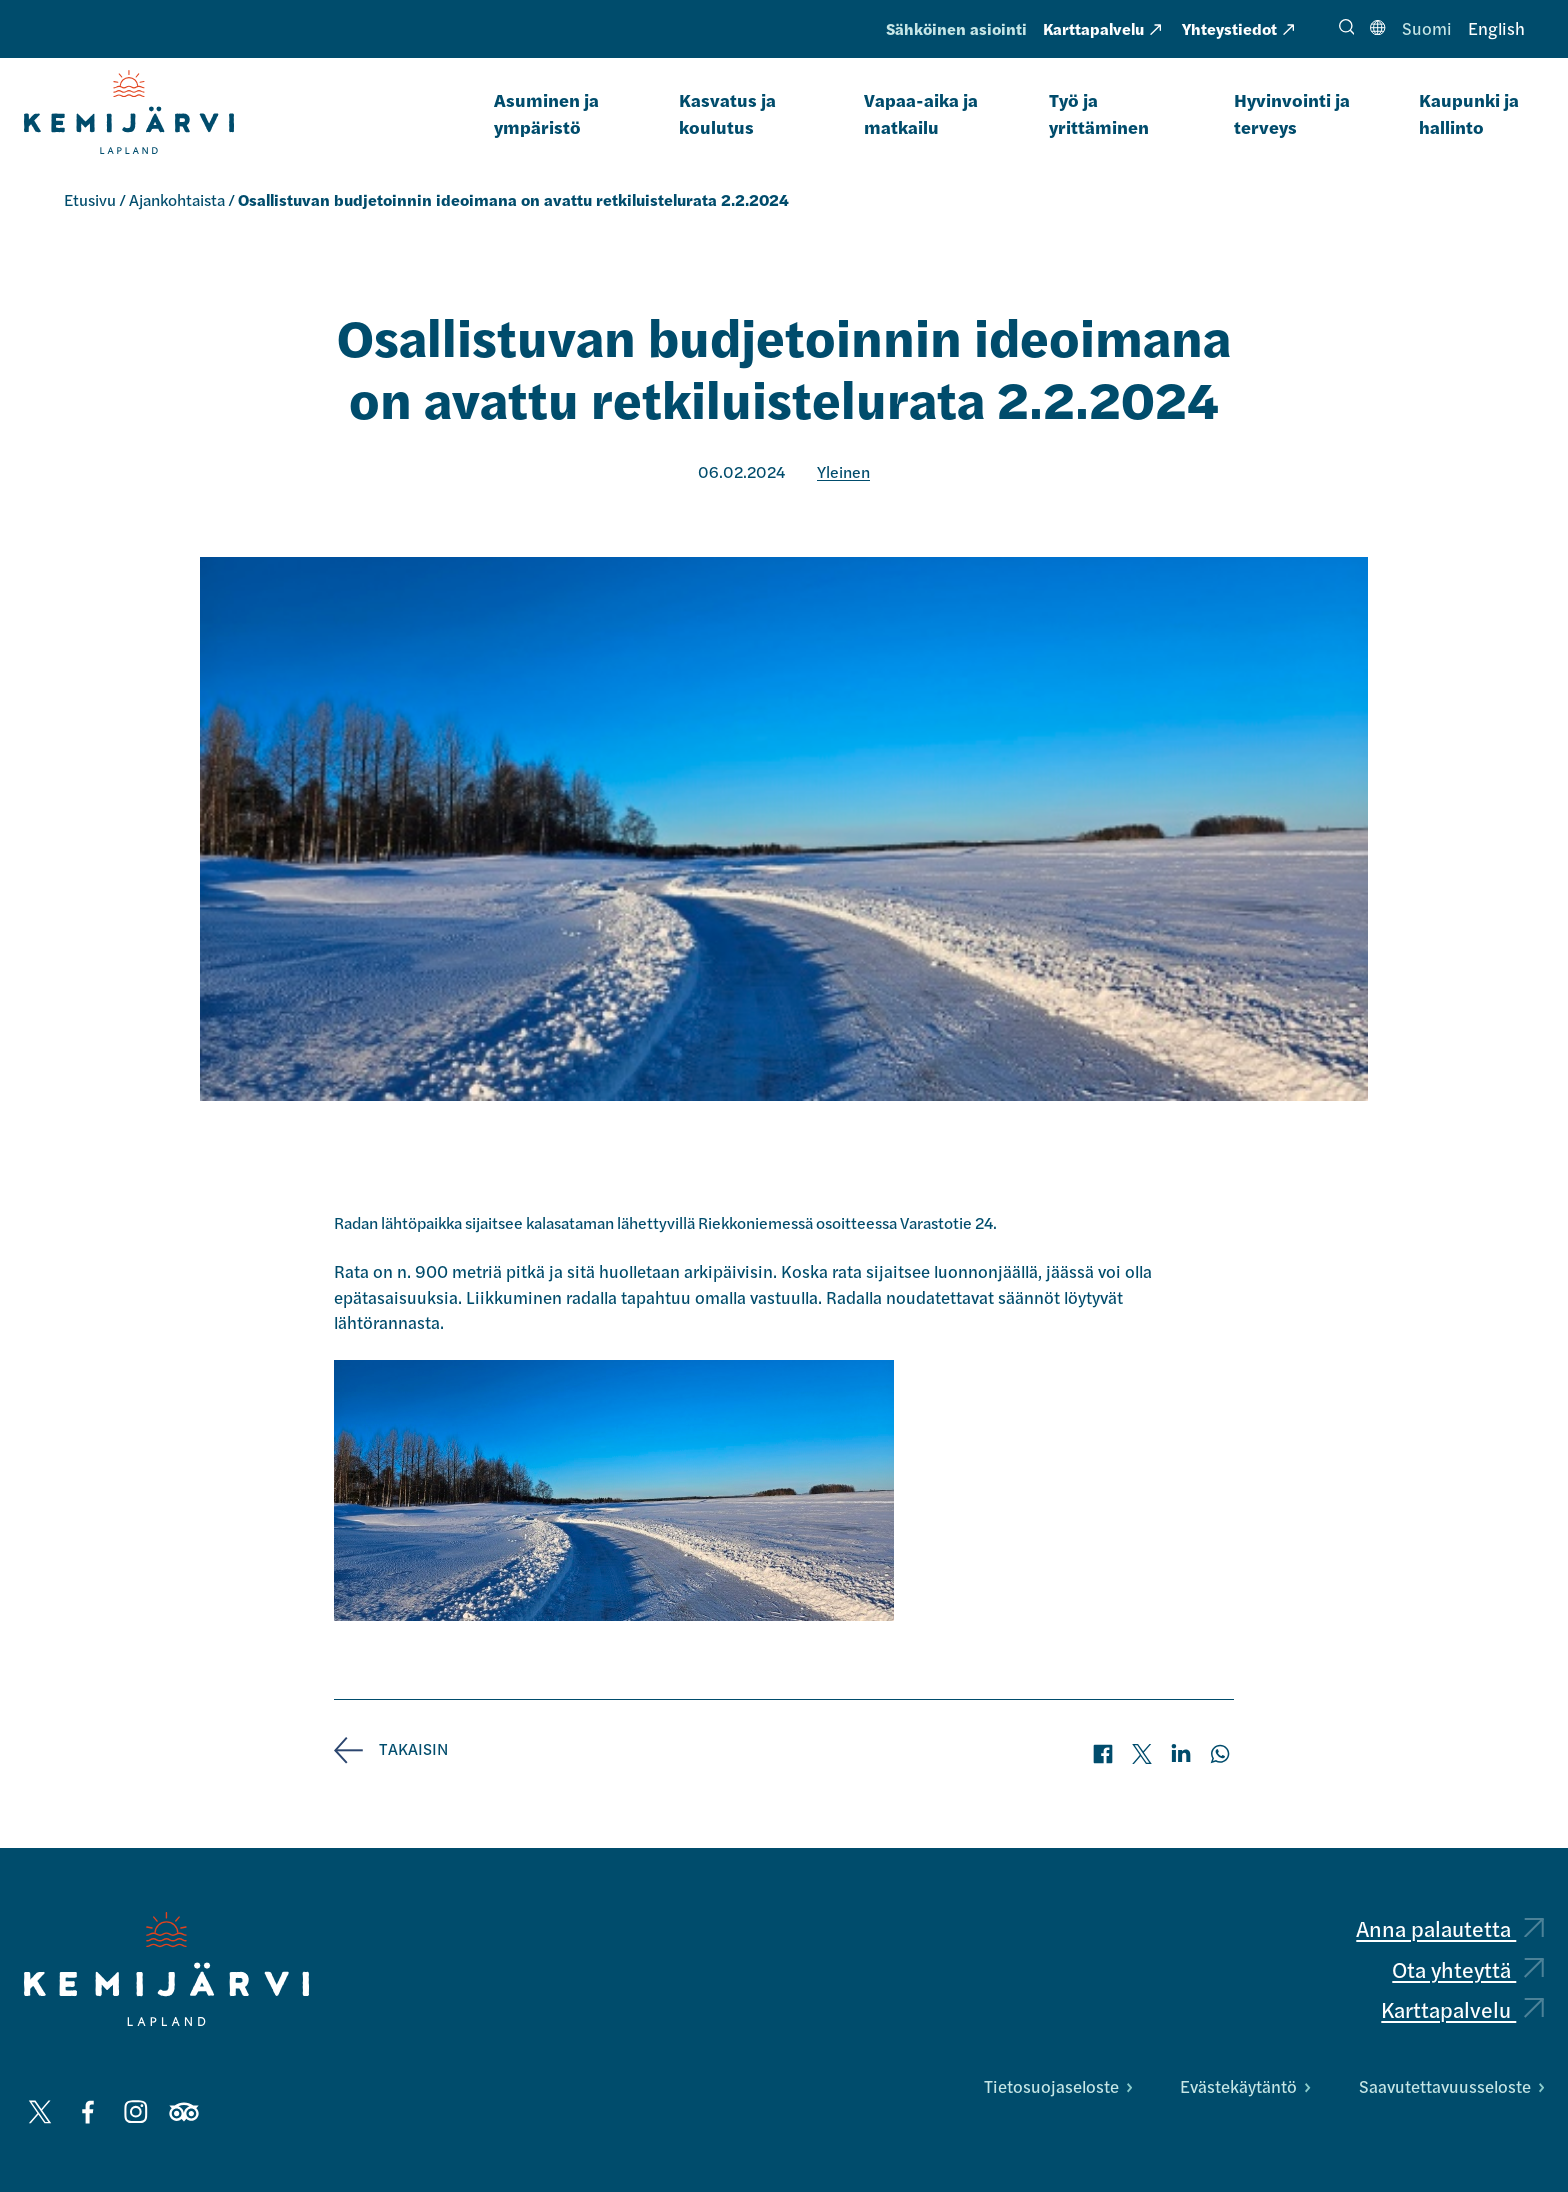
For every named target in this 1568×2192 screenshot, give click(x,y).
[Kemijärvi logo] (166, 1969)
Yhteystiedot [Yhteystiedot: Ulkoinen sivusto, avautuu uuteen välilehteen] (1238, 28)
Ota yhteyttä (1468, 1969)
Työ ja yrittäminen (1099, 113)
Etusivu (90, 199)
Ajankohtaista (177, 199)
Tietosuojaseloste (1058, 2086)
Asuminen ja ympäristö (546, 113)
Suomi (1427, 28)
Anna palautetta (1450, 1928)
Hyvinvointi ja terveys (1292, 113)
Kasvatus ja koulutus (727, 113)
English (1496, 28)
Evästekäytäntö (1245, 2086)
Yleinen (843, 471)
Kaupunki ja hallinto (1469, 113)
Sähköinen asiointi (956, 28)
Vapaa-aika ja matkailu (921, 113)
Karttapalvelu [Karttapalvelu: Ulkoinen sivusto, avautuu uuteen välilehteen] (1102, 28)
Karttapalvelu (1462, 2009)
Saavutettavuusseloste (1451, 2086)
